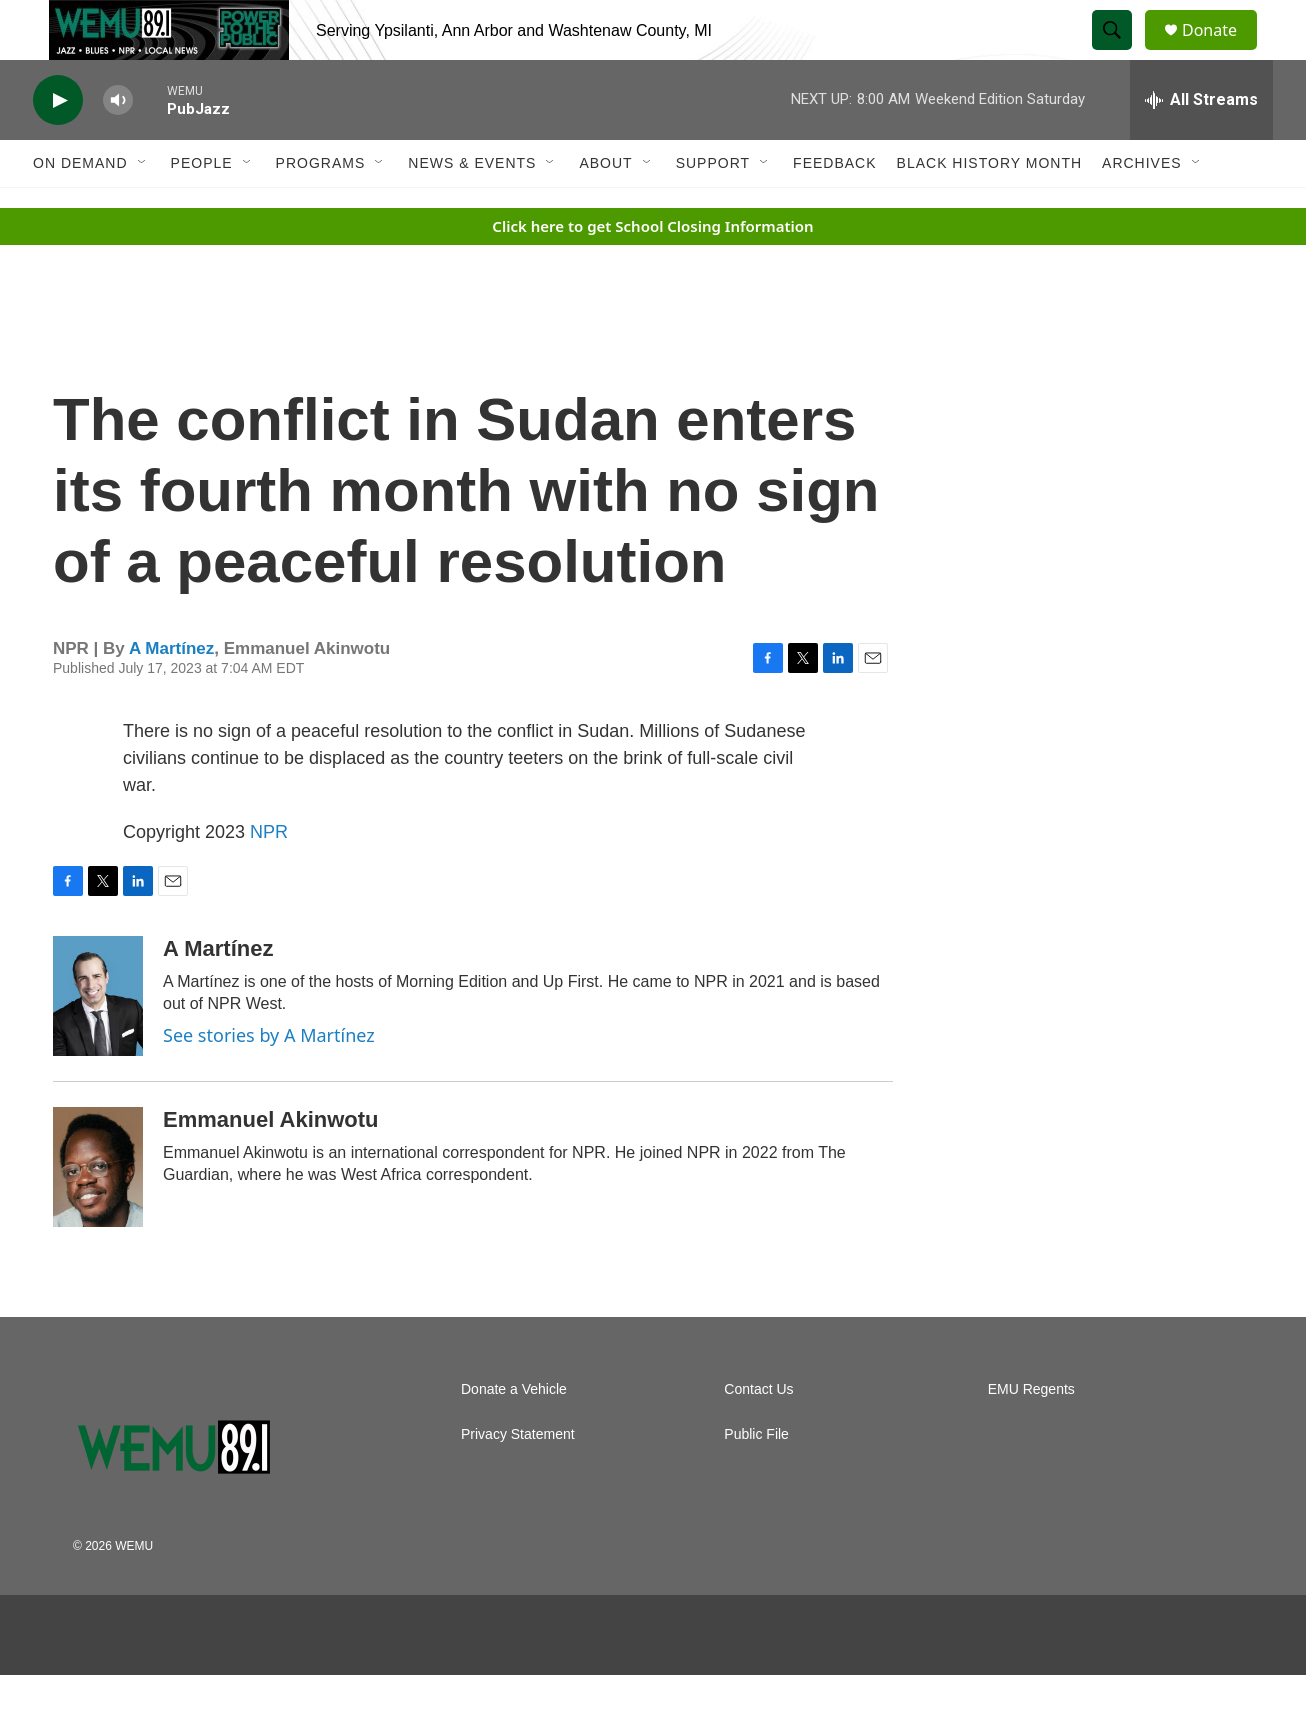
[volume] (118, 145)
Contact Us (758, 1434)
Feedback (834, 208)
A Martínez (171, 693)
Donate (1222, 52)
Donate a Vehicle (514, 1434)
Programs (321, 208)
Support (713, 208)
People (202, 208)
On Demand (80, 208)
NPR (269, 877)
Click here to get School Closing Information (652, 271)
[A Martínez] (98, 1041)
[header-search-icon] (1121, 53)
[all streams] (1201, 145)
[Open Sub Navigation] (143, 208)
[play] (58, 145)
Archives (1142, 208)
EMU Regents (1031, 1434)
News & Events (472, 208)
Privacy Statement (518, 1479)
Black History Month (989, 208)
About (605, 208)
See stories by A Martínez (269, 1080)
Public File (756, 1479)
